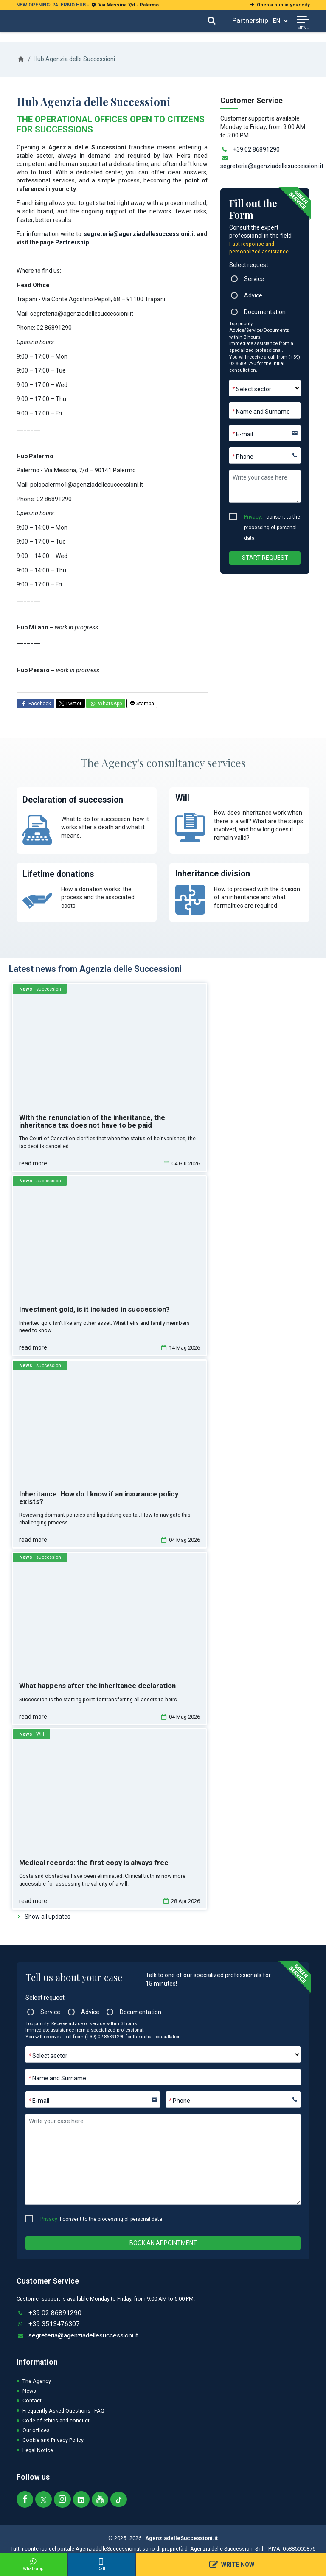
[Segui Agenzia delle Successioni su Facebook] (25, 2499)
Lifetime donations (58, 874)
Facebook (35, 704)
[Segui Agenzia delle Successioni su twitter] (43, 2499)
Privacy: (253, 517)
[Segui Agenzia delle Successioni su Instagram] (62, 2499)
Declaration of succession (72, 800)
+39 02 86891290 (256, 149)
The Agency (36, 2381)
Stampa (142, 704)
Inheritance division (212, 873)
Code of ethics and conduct (56, 2420)
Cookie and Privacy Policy (53, 2440)
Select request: (249, 264)
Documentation (265, 312)
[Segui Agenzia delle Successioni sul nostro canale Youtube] (100, 2499)
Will (182, 798)
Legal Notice (37, 2450)
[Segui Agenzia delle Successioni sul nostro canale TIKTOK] (118, 2499)
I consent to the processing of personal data (272, 518)
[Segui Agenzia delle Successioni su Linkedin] (81, 2499)
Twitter (70, 704)
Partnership (250, 20)
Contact (32, 2400)
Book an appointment (163, 2242)
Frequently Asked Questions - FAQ (63, 2411)
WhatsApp (106, 704)
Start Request (265, 557)
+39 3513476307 (54, 2324)
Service (254, 278)
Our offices (36, 2430)
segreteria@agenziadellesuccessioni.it (139, 233)
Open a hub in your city (279, 5)
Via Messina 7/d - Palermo (124, 5)
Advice (253, 295)
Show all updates (47, 1916)
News (29, 2391)
